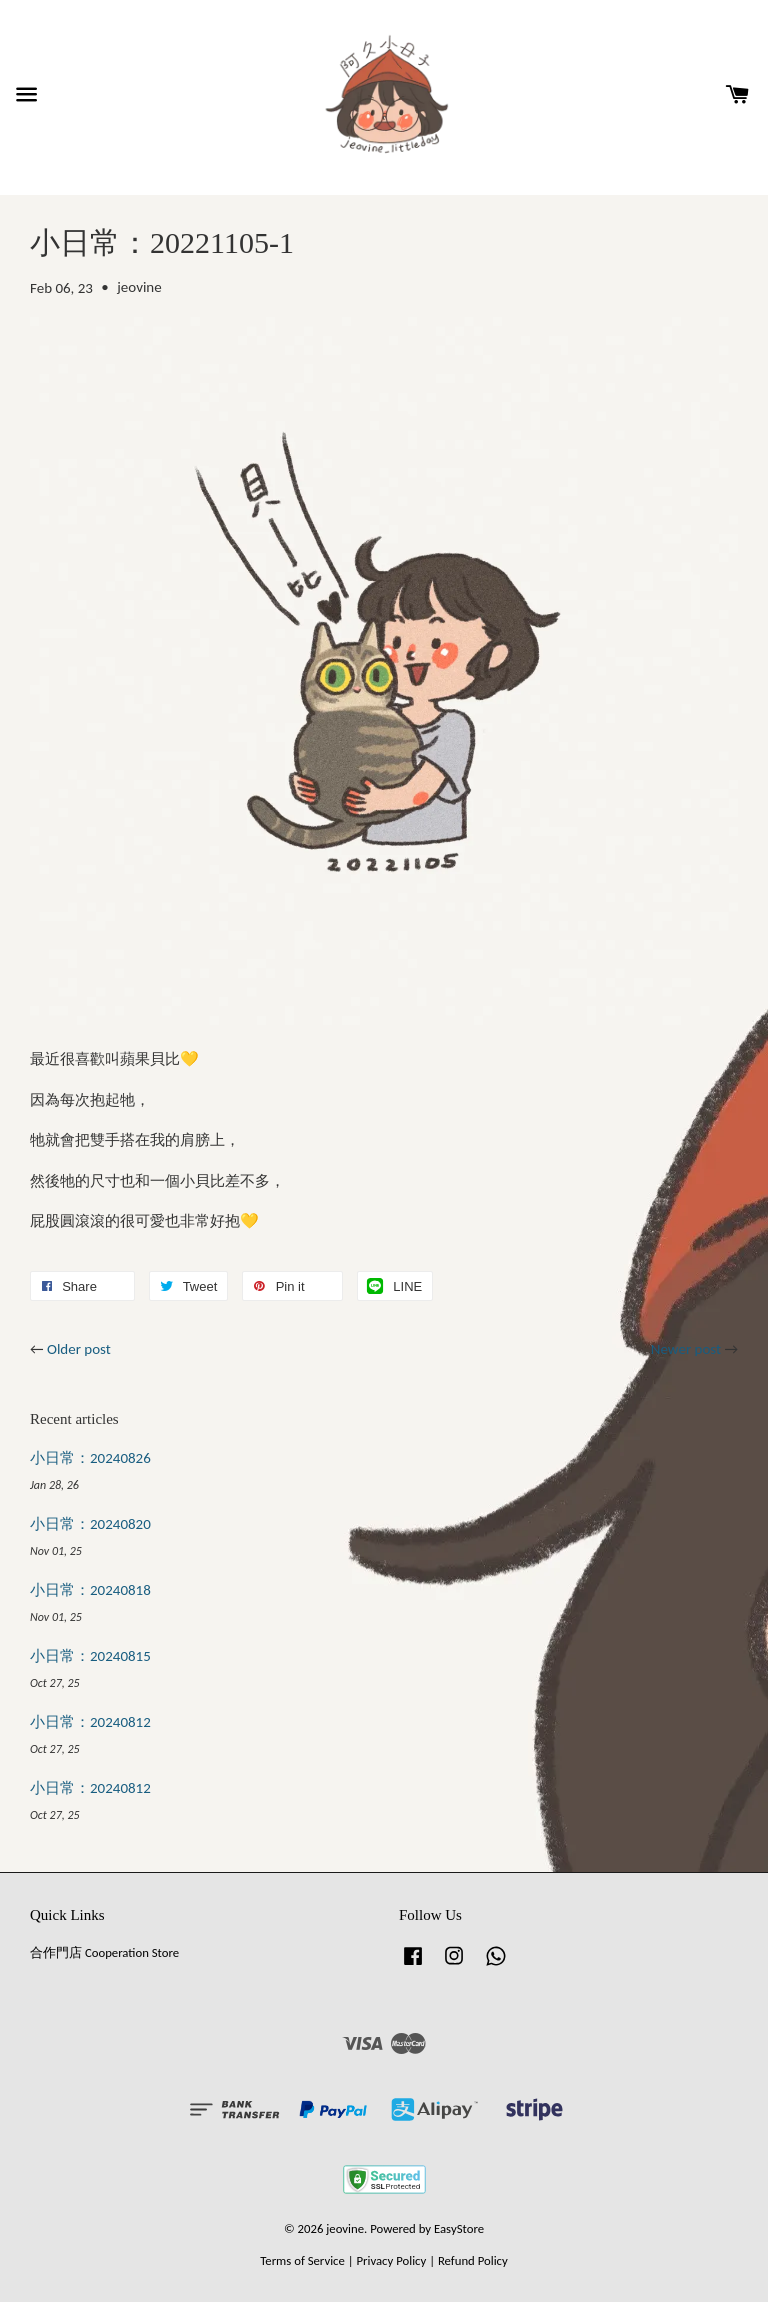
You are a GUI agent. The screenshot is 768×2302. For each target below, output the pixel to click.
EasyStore (459, 2228)
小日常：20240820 (90, 1524)
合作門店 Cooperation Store (104, 1952)
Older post (79, 1349)
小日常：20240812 (90, 1722)
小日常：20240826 (90, 1458)
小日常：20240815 (90, 1656)
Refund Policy (473, 2260)
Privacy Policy (391, 2260)
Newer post (686, 1349)
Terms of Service (302, 2260)
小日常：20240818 (90, 1590)
